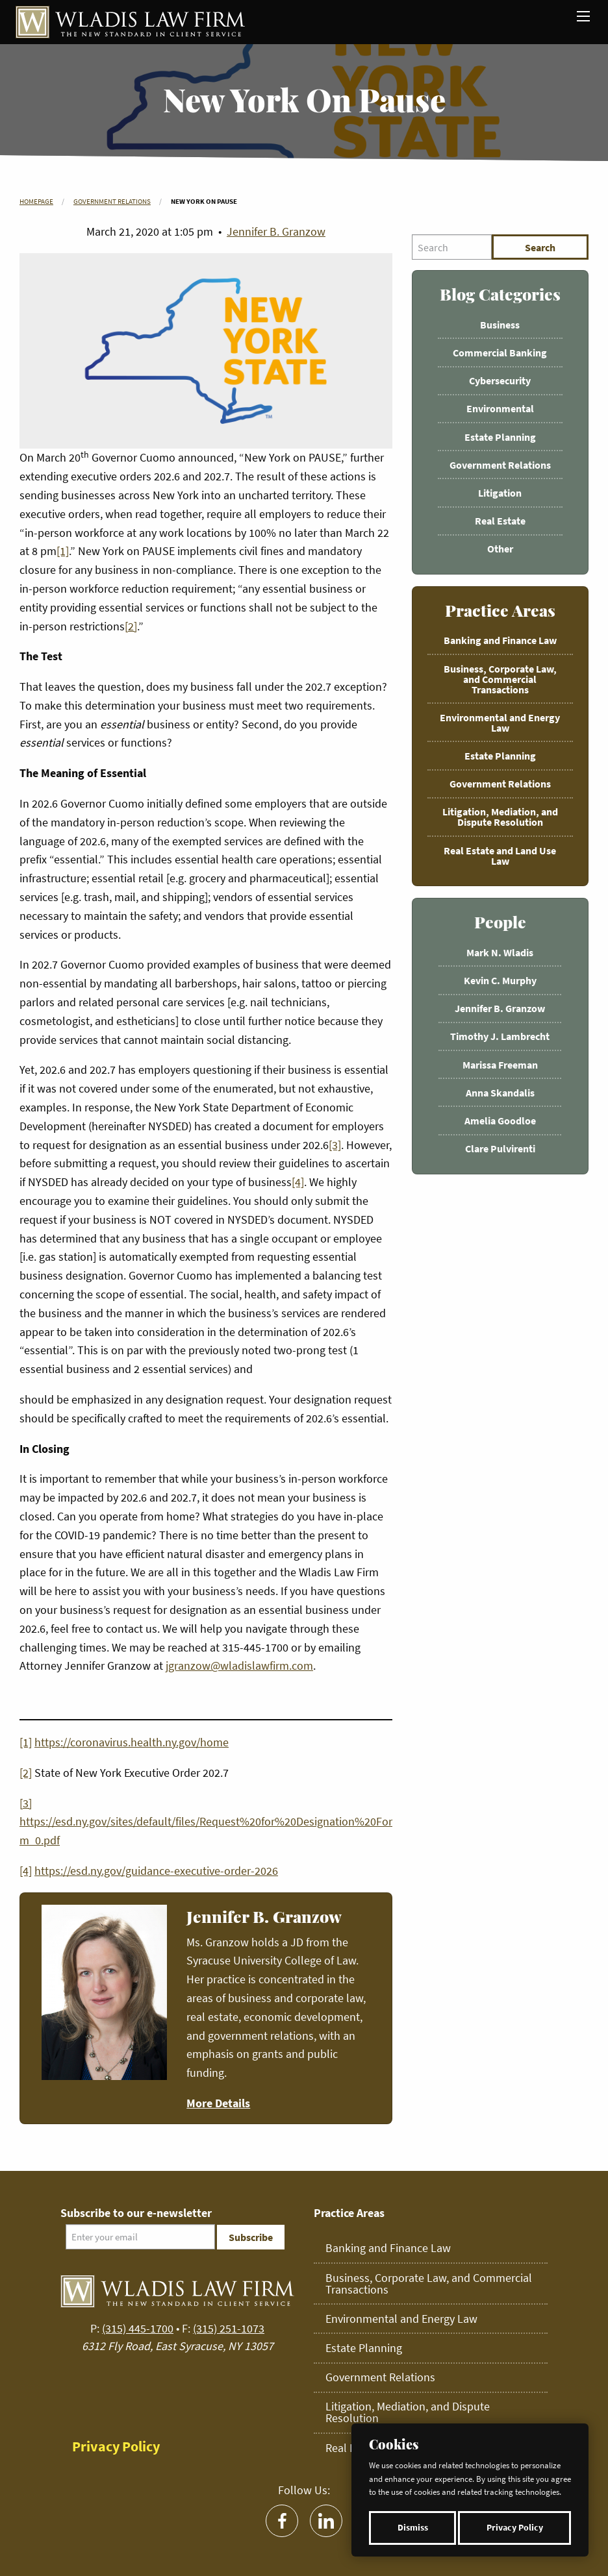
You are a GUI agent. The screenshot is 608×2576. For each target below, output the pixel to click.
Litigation (500, 492)
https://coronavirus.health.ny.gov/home (131, 1742)
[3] (335, 1144)
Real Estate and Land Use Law (500, 855)
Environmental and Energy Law (500, 722)
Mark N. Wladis (499, 952)
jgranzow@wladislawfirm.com (239, 1665)
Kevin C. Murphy (500, 980)
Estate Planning (500, 436)
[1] (63, 550)
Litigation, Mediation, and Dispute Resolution (500, 816)
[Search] (452, 247)
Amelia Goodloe (500, 1120)
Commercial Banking (500, 352)
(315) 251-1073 (228, 2328)
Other (500, 548)
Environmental (500, 408)
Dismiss (413, 2527)
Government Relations (112, 201)
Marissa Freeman (500, 1064)
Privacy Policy (515, 2527)
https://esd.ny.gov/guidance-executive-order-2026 (156, 1870)
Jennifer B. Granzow (276, 231)
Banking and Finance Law (500, 640)
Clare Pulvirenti (500, 1148)
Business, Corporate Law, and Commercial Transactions (500, 679)
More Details (218, 2103)
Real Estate (500, 520)
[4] (298, 1181)
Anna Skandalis (500, 1092)
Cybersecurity (500, 380)
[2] (131, 626)
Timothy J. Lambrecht (500, 1036)
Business (500, 324)
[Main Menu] (583, 16)
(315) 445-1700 (137, 2328)
